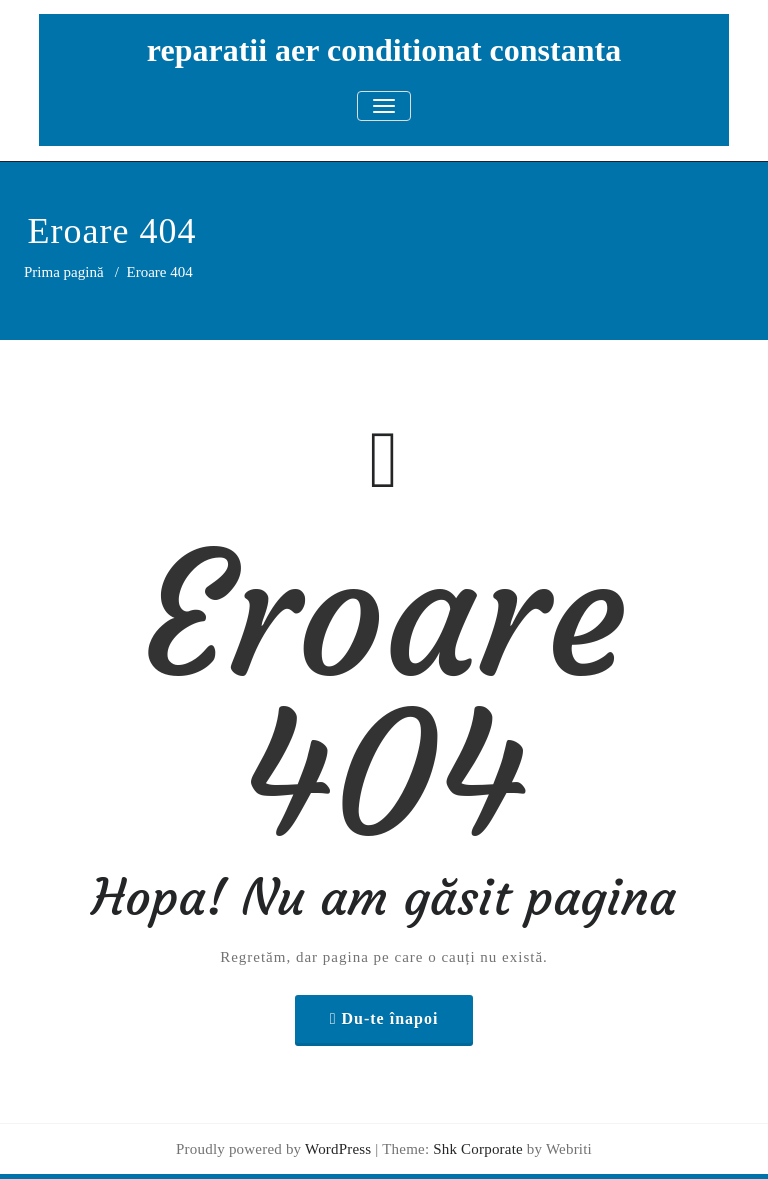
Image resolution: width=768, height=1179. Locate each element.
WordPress (338, 1149)
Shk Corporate (476, 1149)
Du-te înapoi (389, 1018)
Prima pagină (64, 272)
